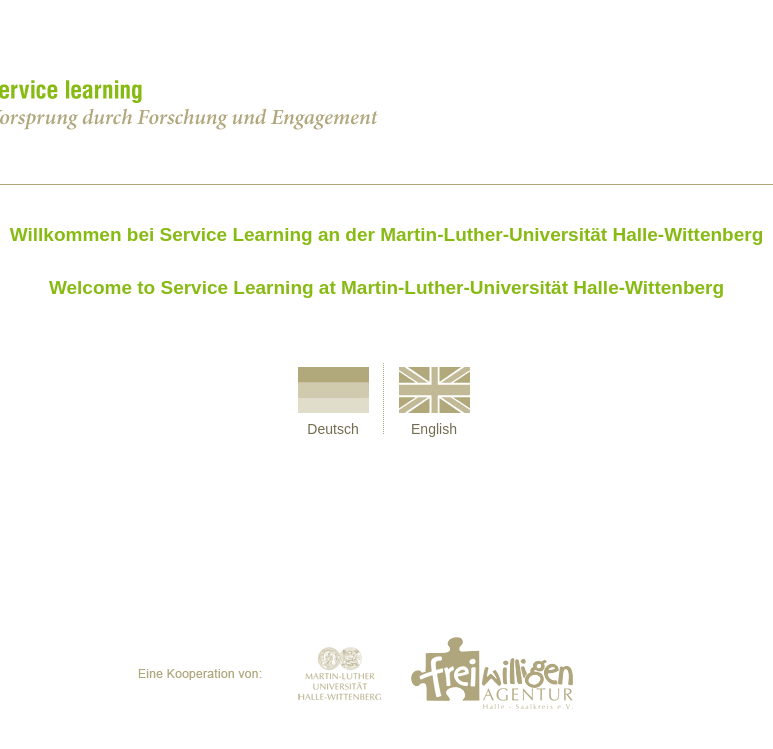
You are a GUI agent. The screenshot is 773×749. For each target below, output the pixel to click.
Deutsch (332, 429)
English (434, 429)
